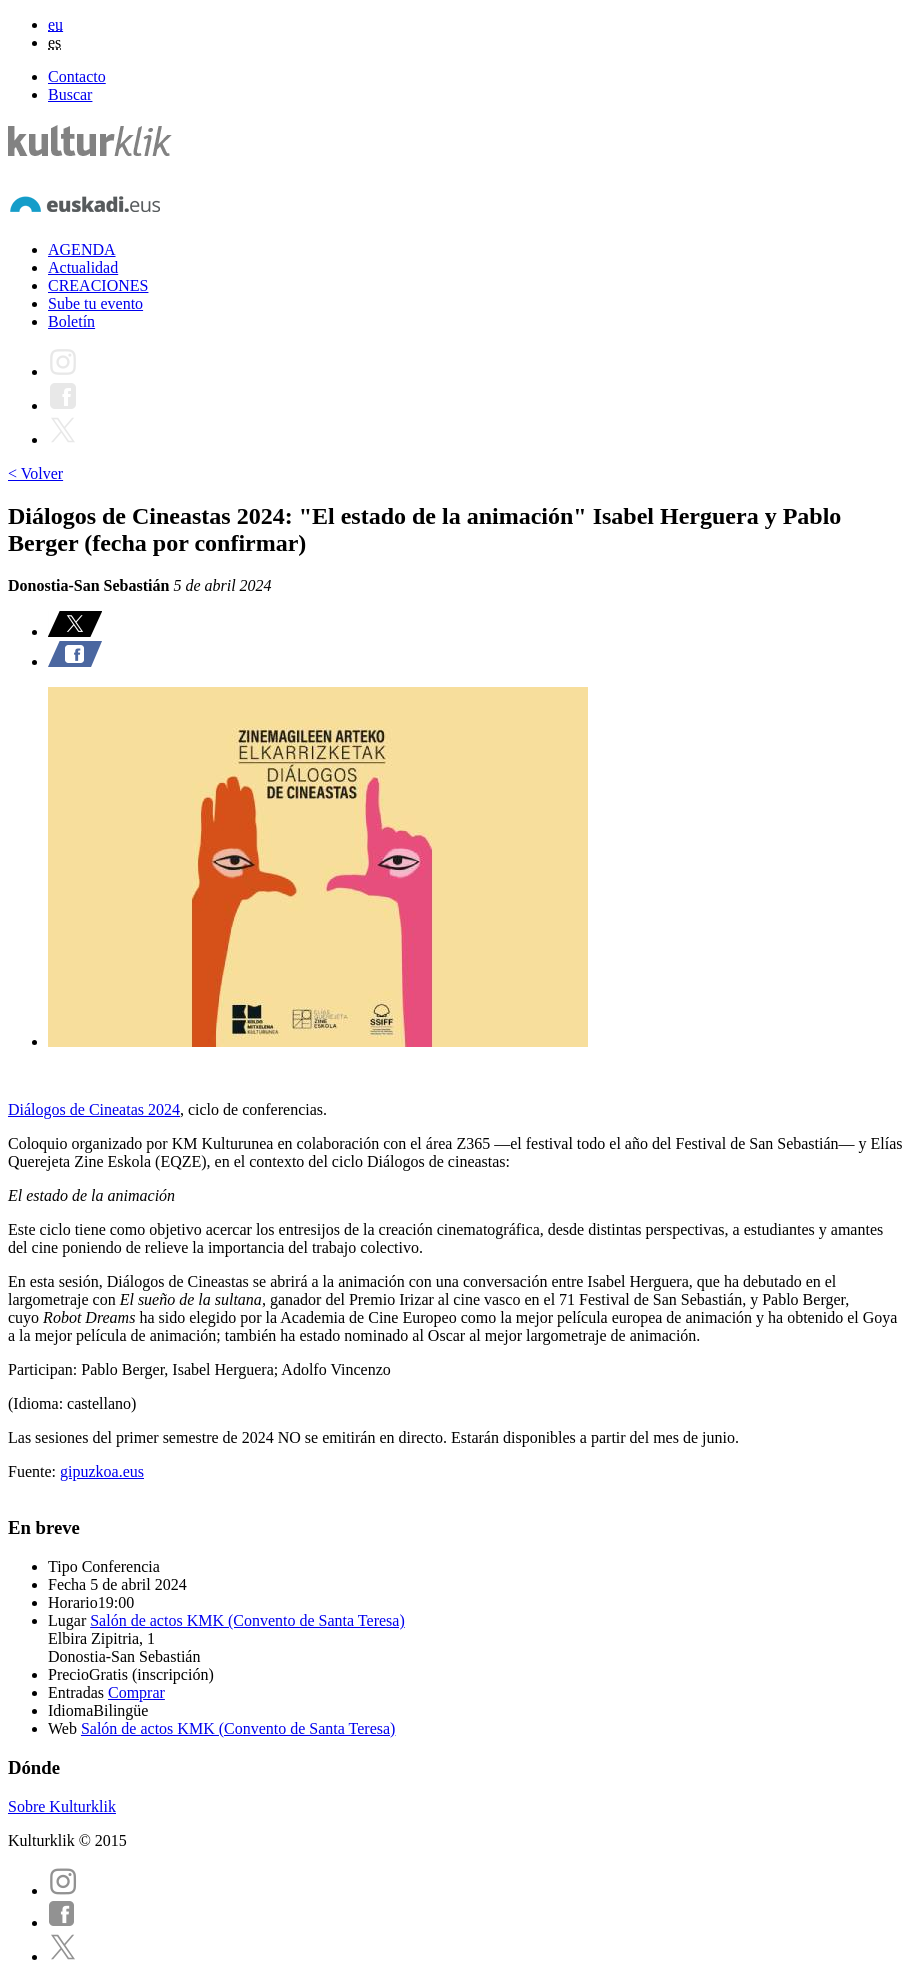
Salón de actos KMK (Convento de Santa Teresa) (247, 1620)
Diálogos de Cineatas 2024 (94, 1109)
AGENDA (82, 249)
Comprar (136, 1692)
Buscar (70, 94)
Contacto (77, 76)
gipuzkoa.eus (102, 1471)
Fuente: (34, 1471)
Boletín (71, 321)
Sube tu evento (95, 303)
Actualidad (83, 267)
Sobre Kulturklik (62, 1806)
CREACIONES (98, 285)
